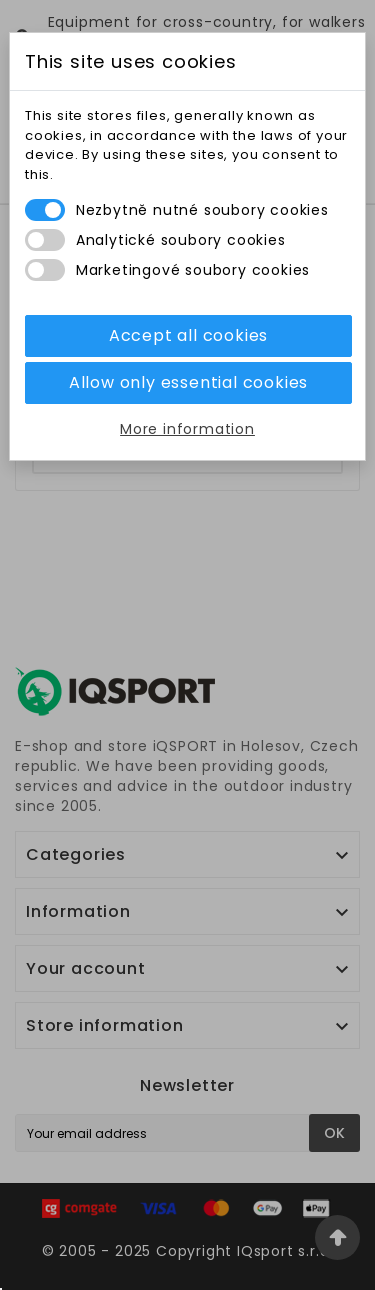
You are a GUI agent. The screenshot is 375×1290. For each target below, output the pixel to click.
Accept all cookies (188, 335)
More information (187, 429)
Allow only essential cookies (188, 382)
